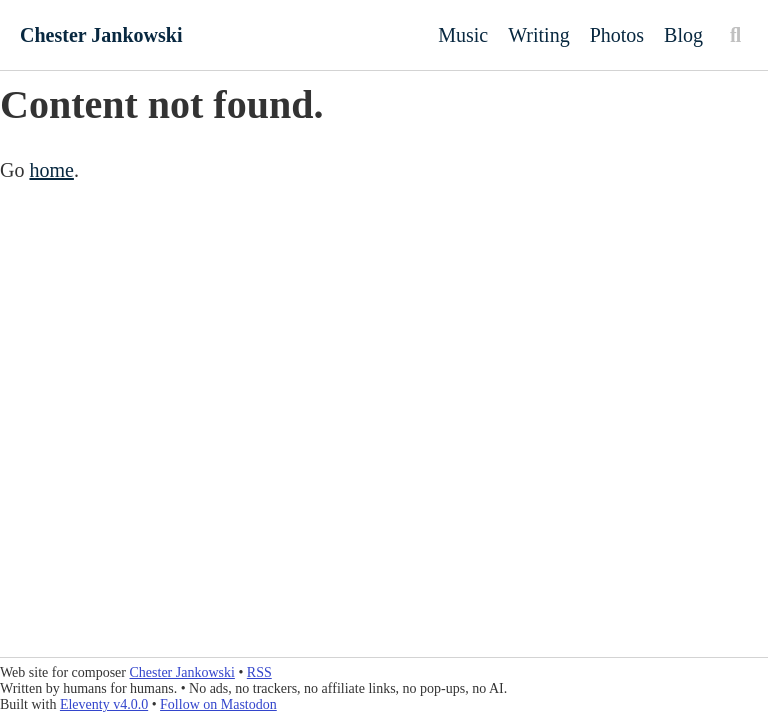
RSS (259, 672)
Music (463, 35)
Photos (617, 35)
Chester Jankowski (101, 35)
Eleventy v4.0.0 (104, 704)
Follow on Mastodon (218, 704)
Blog (683, 35)
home (51, 170)
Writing (538, 35)
